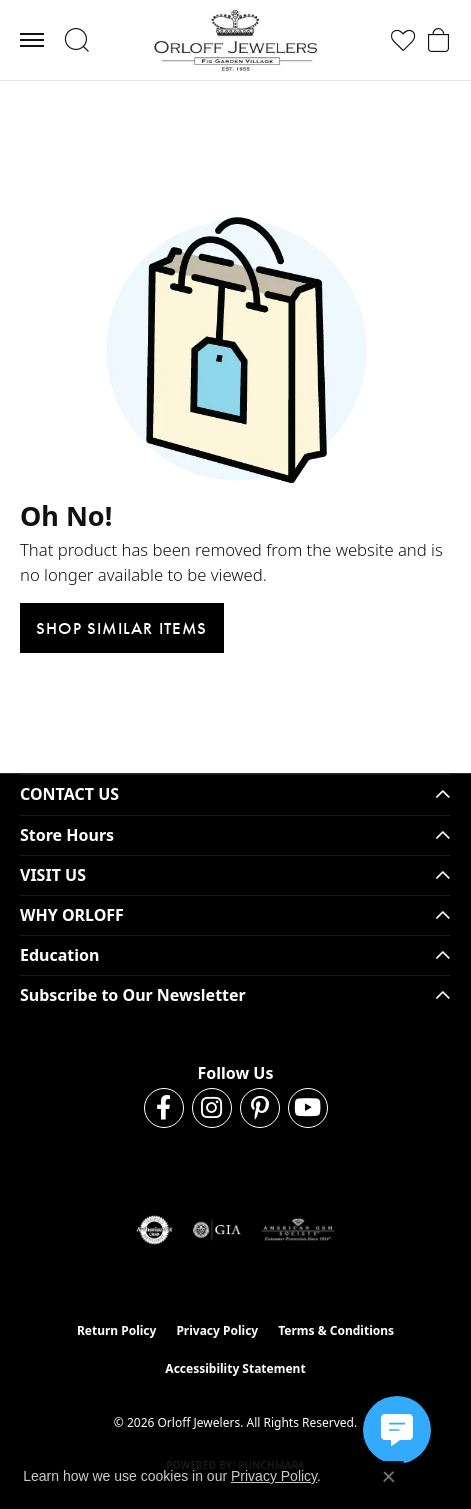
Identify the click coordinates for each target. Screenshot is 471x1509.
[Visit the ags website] (298, 1230)
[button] (76, 40)
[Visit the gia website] (217, 1230)
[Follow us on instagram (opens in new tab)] (212, 1108)
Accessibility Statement (235, 1368)
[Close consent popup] (389, 1477)
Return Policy (117, 1330)
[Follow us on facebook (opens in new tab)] (164, 1108)
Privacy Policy (217, 1330)
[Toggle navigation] (32, 40)
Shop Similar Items (122, 628)
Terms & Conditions (336, 1330)
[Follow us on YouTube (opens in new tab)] (308, 1108)
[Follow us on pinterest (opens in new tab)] (260, 1108)
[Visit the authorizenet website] (154, 1230)
